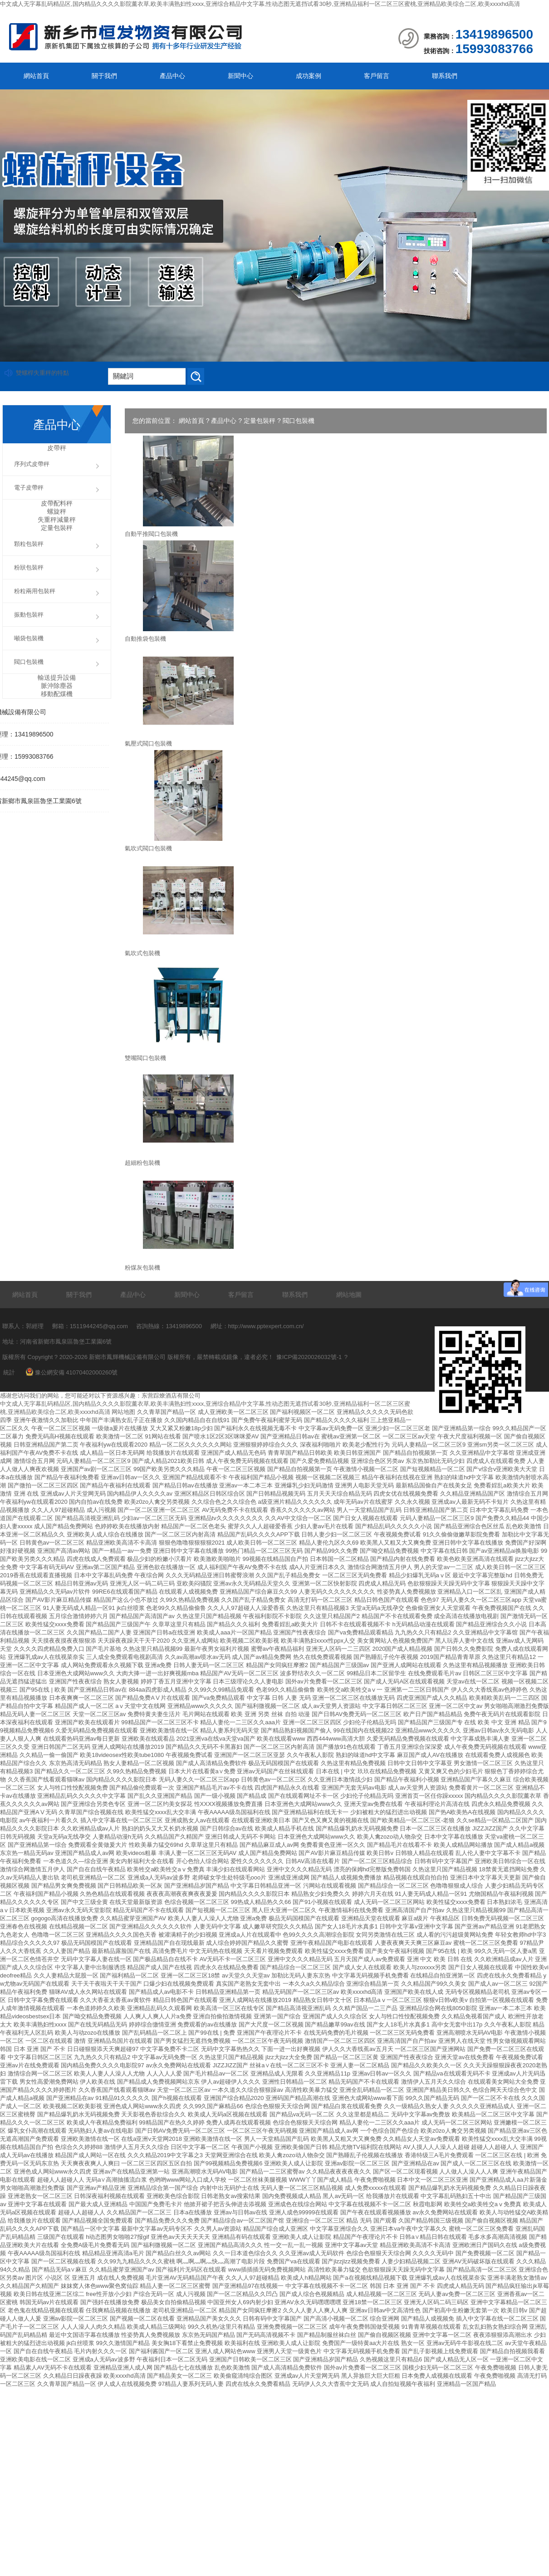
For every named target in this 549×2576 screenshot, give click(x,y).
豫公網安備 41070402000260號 (71, 1372)
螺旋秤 (56, 511)
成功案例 (308, 75)
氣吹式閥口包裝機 (148, 848)
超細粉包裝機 (142, 1162)
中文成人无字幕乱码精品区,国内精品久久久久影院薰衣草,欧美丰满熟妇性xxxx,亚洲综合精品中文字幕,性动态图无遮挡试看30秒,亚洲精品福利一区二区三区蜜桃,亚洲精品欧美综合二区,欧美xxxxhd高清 (260, 3)
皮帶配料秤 (57, 503)
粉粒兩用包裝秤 (34, 591)
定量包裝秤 (259, 420)
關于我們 (104, 75)
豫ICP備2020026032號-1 (309, 1357)
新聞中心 (240, 75)
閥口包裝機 (298, 420)
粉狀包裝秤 (29, 567)
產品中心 (172, 75)
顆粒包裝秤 (29, 543)
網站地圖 (349, 1294)
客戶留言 (376, 75)
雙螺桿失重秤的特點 (42, 372)
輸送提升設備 (57, 677)
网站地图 (123, 1411)
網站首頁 (36, 75)
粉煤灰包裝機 (142, 1267)
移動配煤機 (57, 693)
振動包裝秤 (29, 614)
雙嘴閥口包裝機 (145, 1058)
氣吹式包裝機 (142, 953)
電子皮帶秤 (29, 487)
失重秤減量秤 (57, 519)
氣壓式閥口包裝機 (148, 743)
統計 (9, 1372)
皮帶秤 (56, 447)
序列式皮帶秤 (31, 464)
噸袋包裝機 (29, 638)
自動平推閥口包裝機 (151, 533)
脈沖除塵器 (57, 685)
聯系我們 (444, 75)
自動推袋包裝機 (145, 638)
